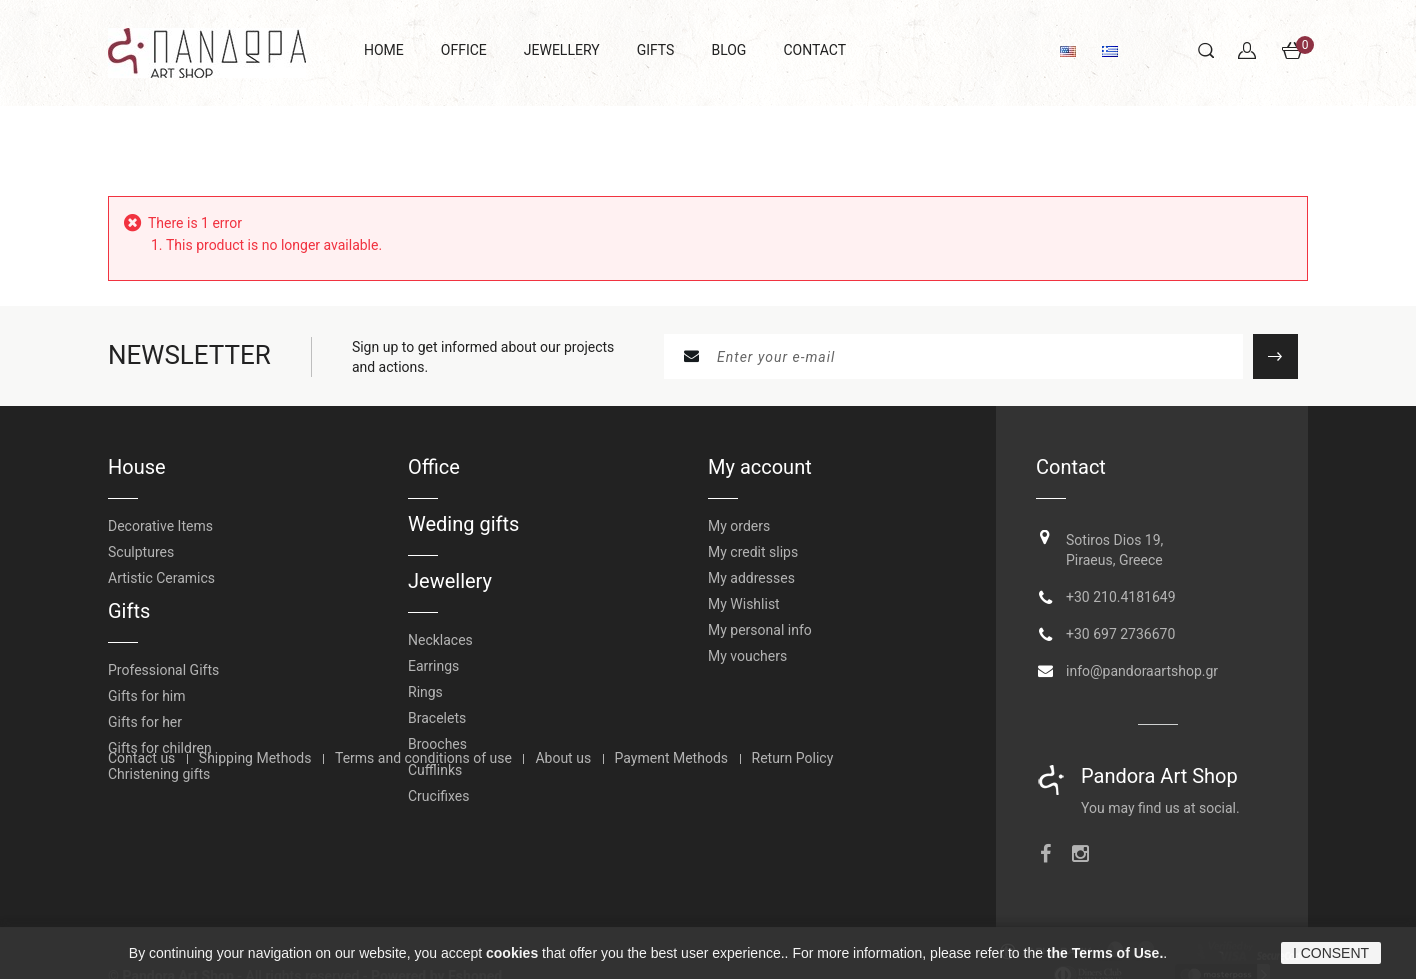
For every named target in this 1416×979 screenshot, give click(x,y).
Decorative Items (160, 526)
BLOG (728, 50)
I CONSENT (1331, 953)
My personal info (760, 630)
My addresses (751, 578)
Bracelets (437, 718)
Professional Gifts (163, 670)
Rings (425, 692)
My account (760, 467)
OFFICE (464, 50)
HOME (384, 50)
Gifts (129, 611)
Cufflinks (435, 770)
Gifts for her (145, 722)
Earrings (433, 666)
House (137, 467)
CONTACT (814, 50)
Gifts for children (160, 748)
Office (434, 467)
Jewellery (450, 581)
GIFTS (656, 50)
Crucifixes (439, 796)
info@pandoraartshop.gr (1142, 664)
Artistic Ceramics (161, 578)
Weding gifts (463, 524)
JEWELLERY (562, 50)
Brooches (437, 744)
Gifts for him (147, 696)
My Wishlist (744, 604)
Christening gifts (159, 774)
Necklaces (440, 640)
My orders (739, 526)
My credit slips (753, 552)
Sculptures (141, 552)
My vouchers (747, 656)
